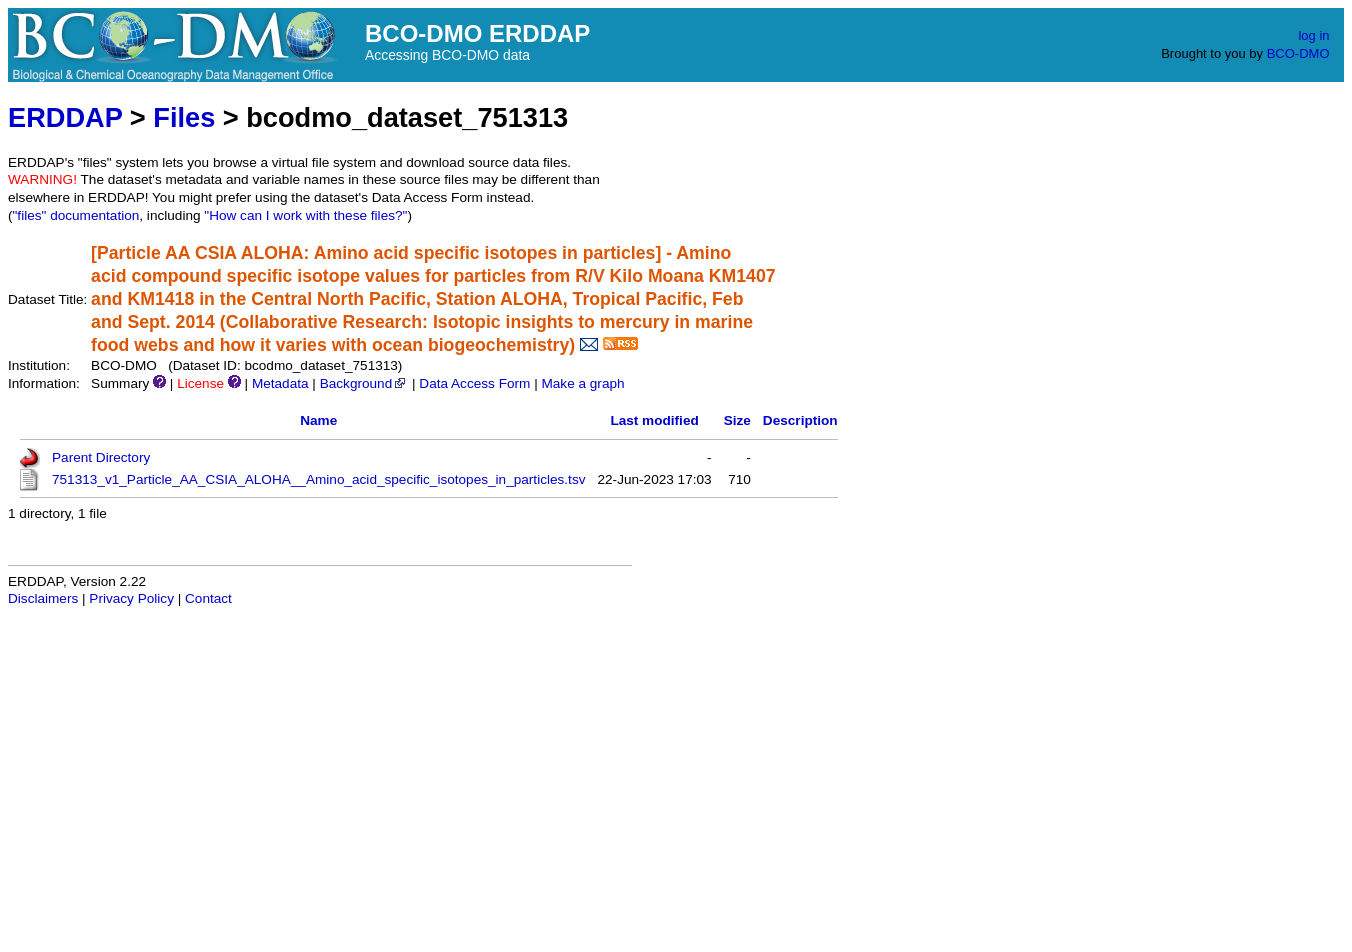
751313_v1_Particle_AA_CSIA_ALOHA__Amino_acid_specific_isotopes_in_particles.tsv (319, 479)
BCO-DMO (1298, 53)
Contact (208, 598)
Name (318, 420)
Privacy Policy (131, 598)
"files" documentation (76, 215)
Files (184, 117)
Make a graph (582, 383)
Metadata (280, 383)
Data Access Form (474, 383)
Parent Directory (101, 457)
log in (1313, 35)
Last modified (654, 420)
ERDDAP (65, 117)
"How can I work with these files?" (305, 215)
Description (800, 420)
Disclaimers (43, 598)
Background (364, 383)
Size (737, 420)
